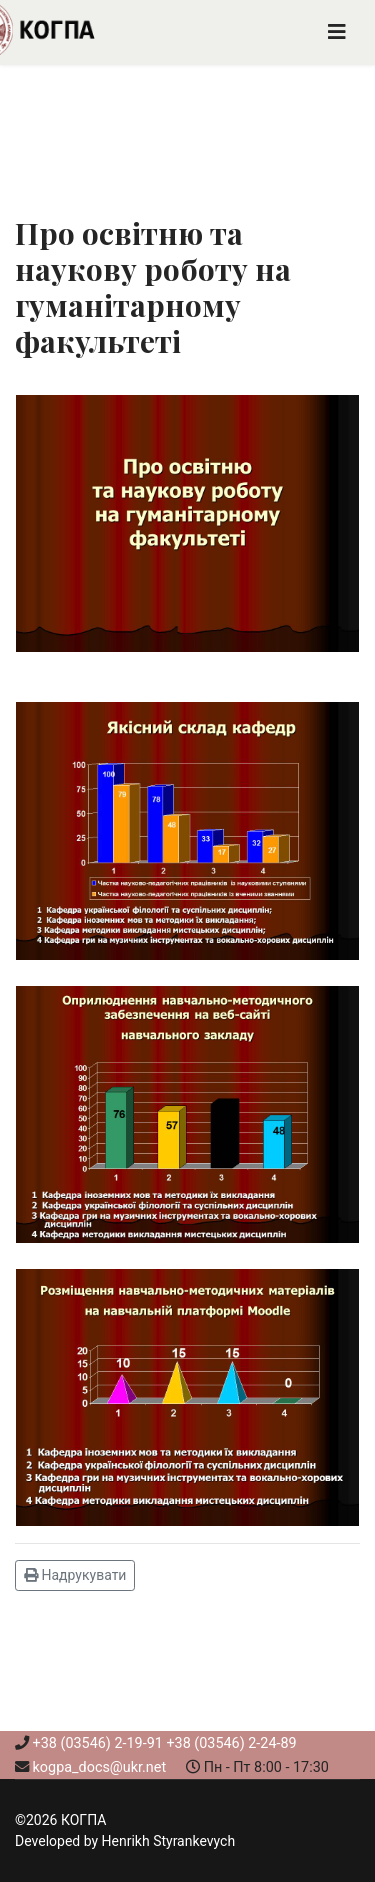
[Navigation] (337, 32)
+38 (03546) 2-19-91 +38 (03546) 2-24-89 (165, 1743)
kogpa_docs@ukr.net (100, 1767)
